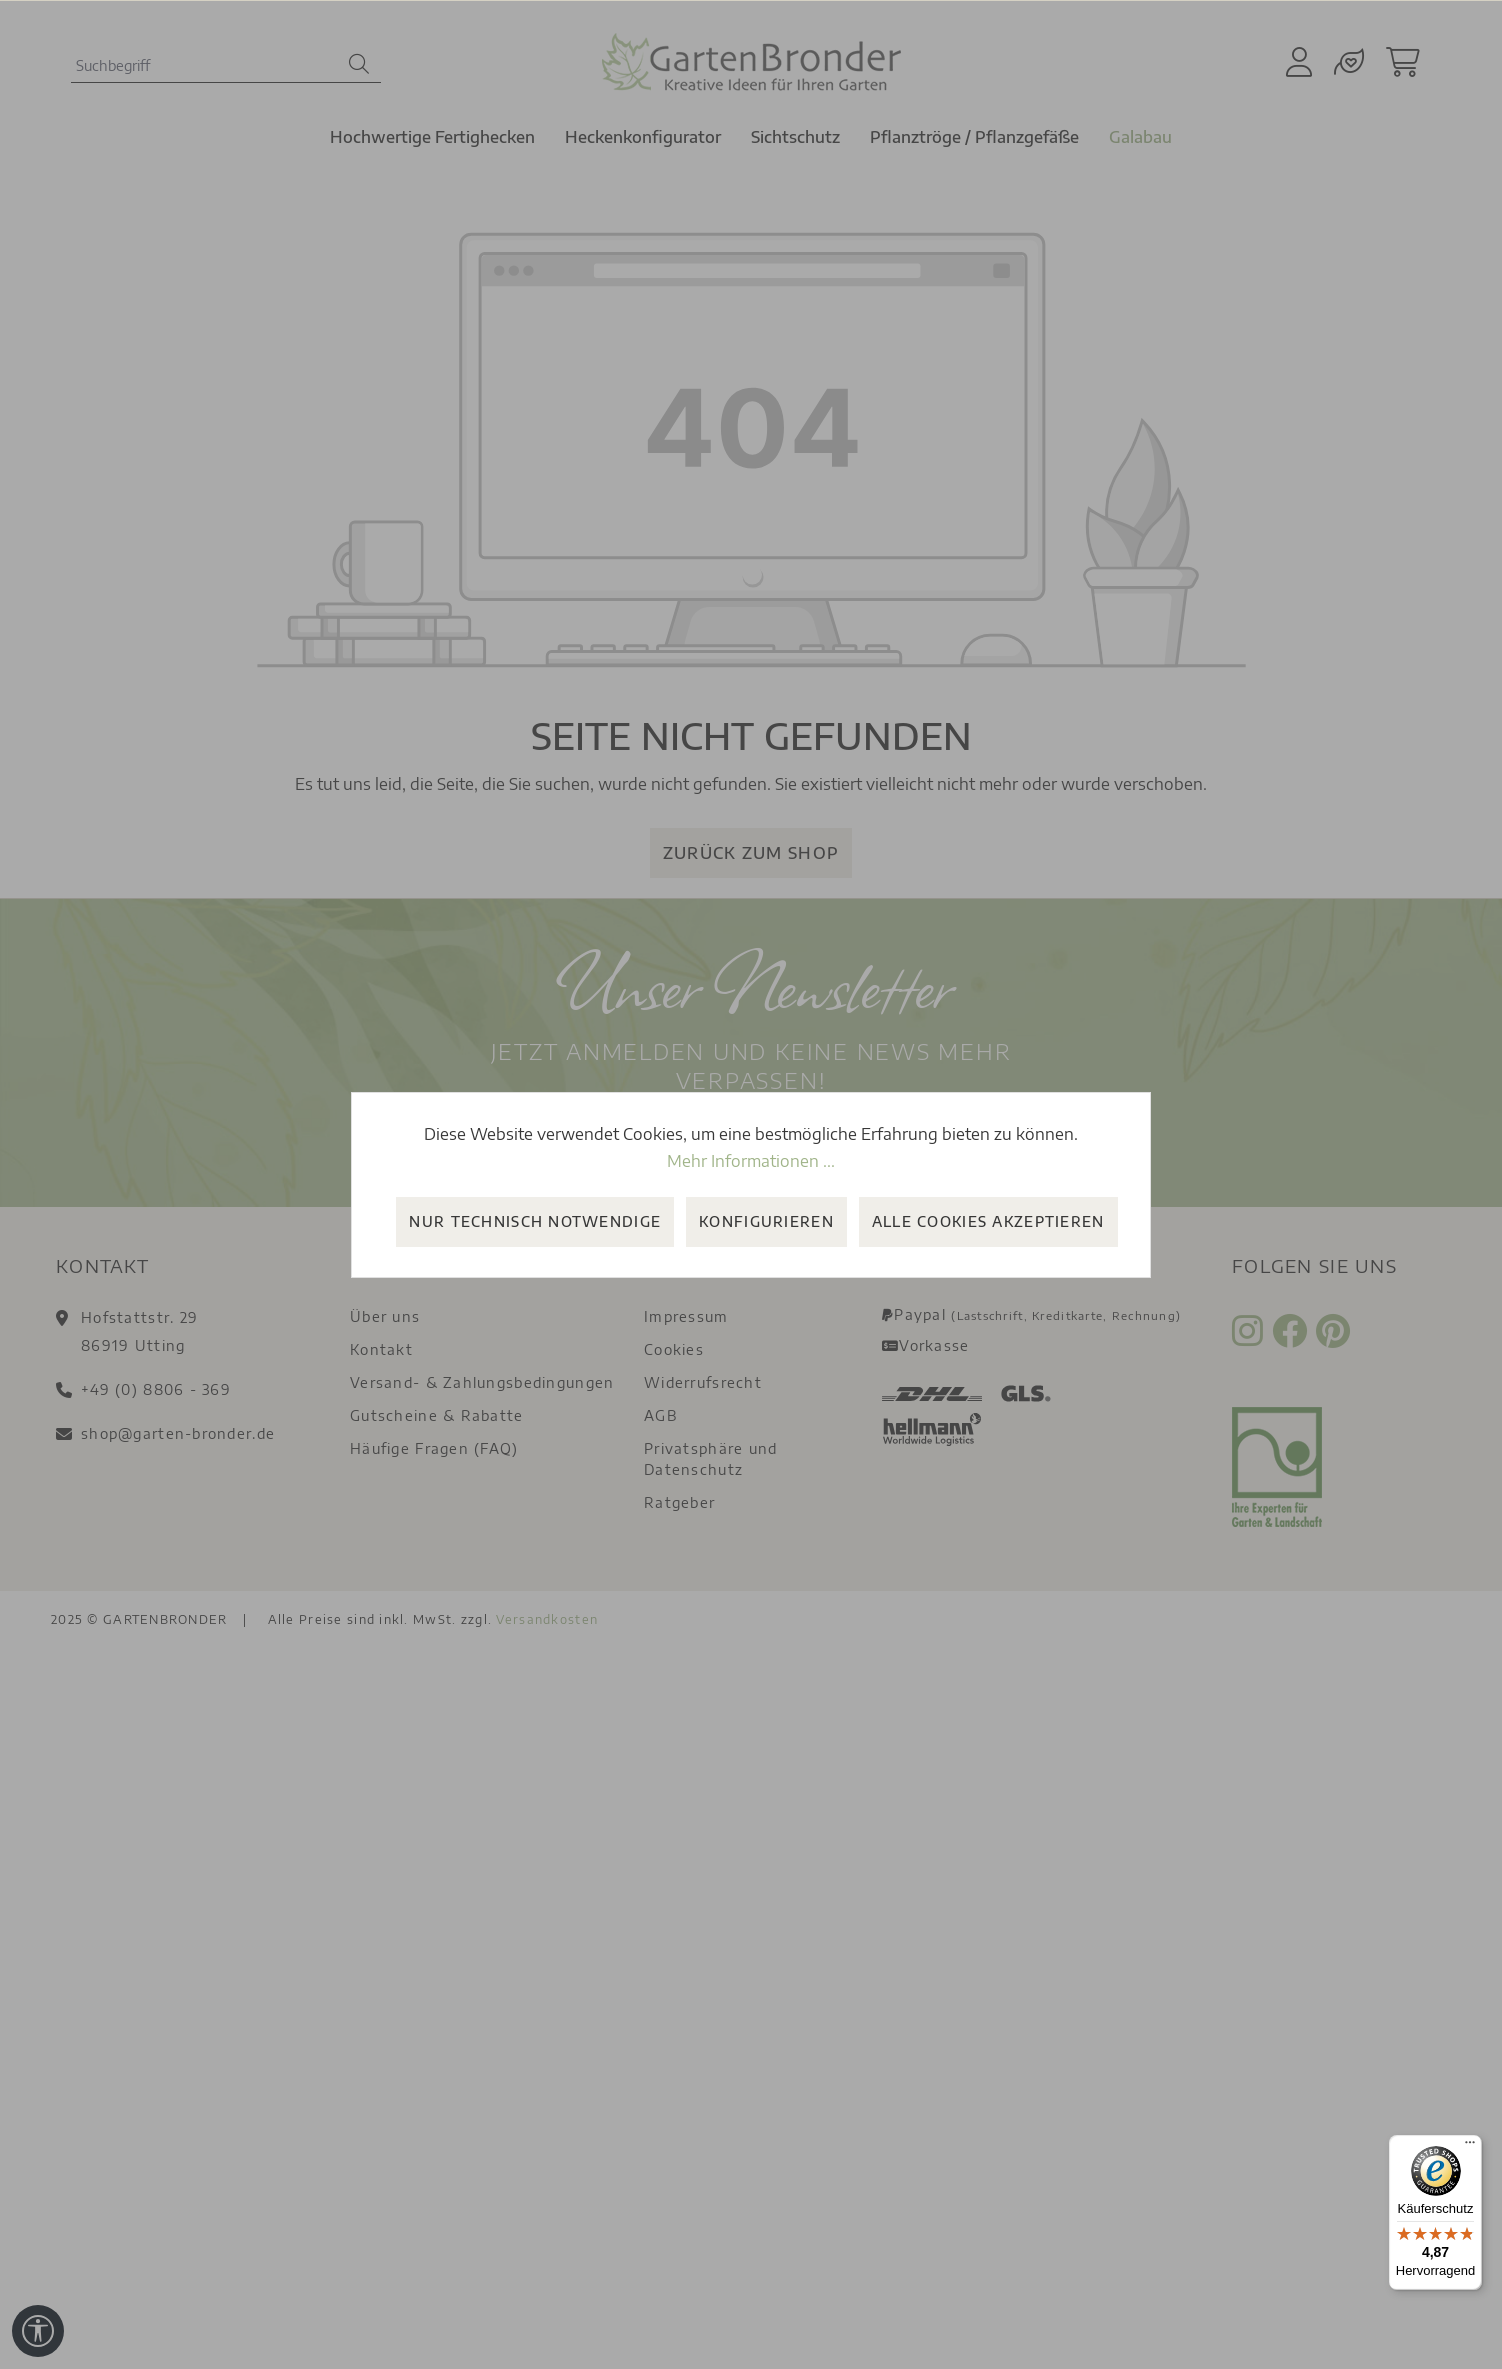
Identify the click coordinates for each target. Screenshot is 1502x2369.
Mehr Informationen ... (751, 1161)
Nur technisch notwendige (535, 1221)
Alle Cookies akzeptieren (988, 1221)
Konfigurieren (766, 1221)
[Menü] (1470, 2147)
